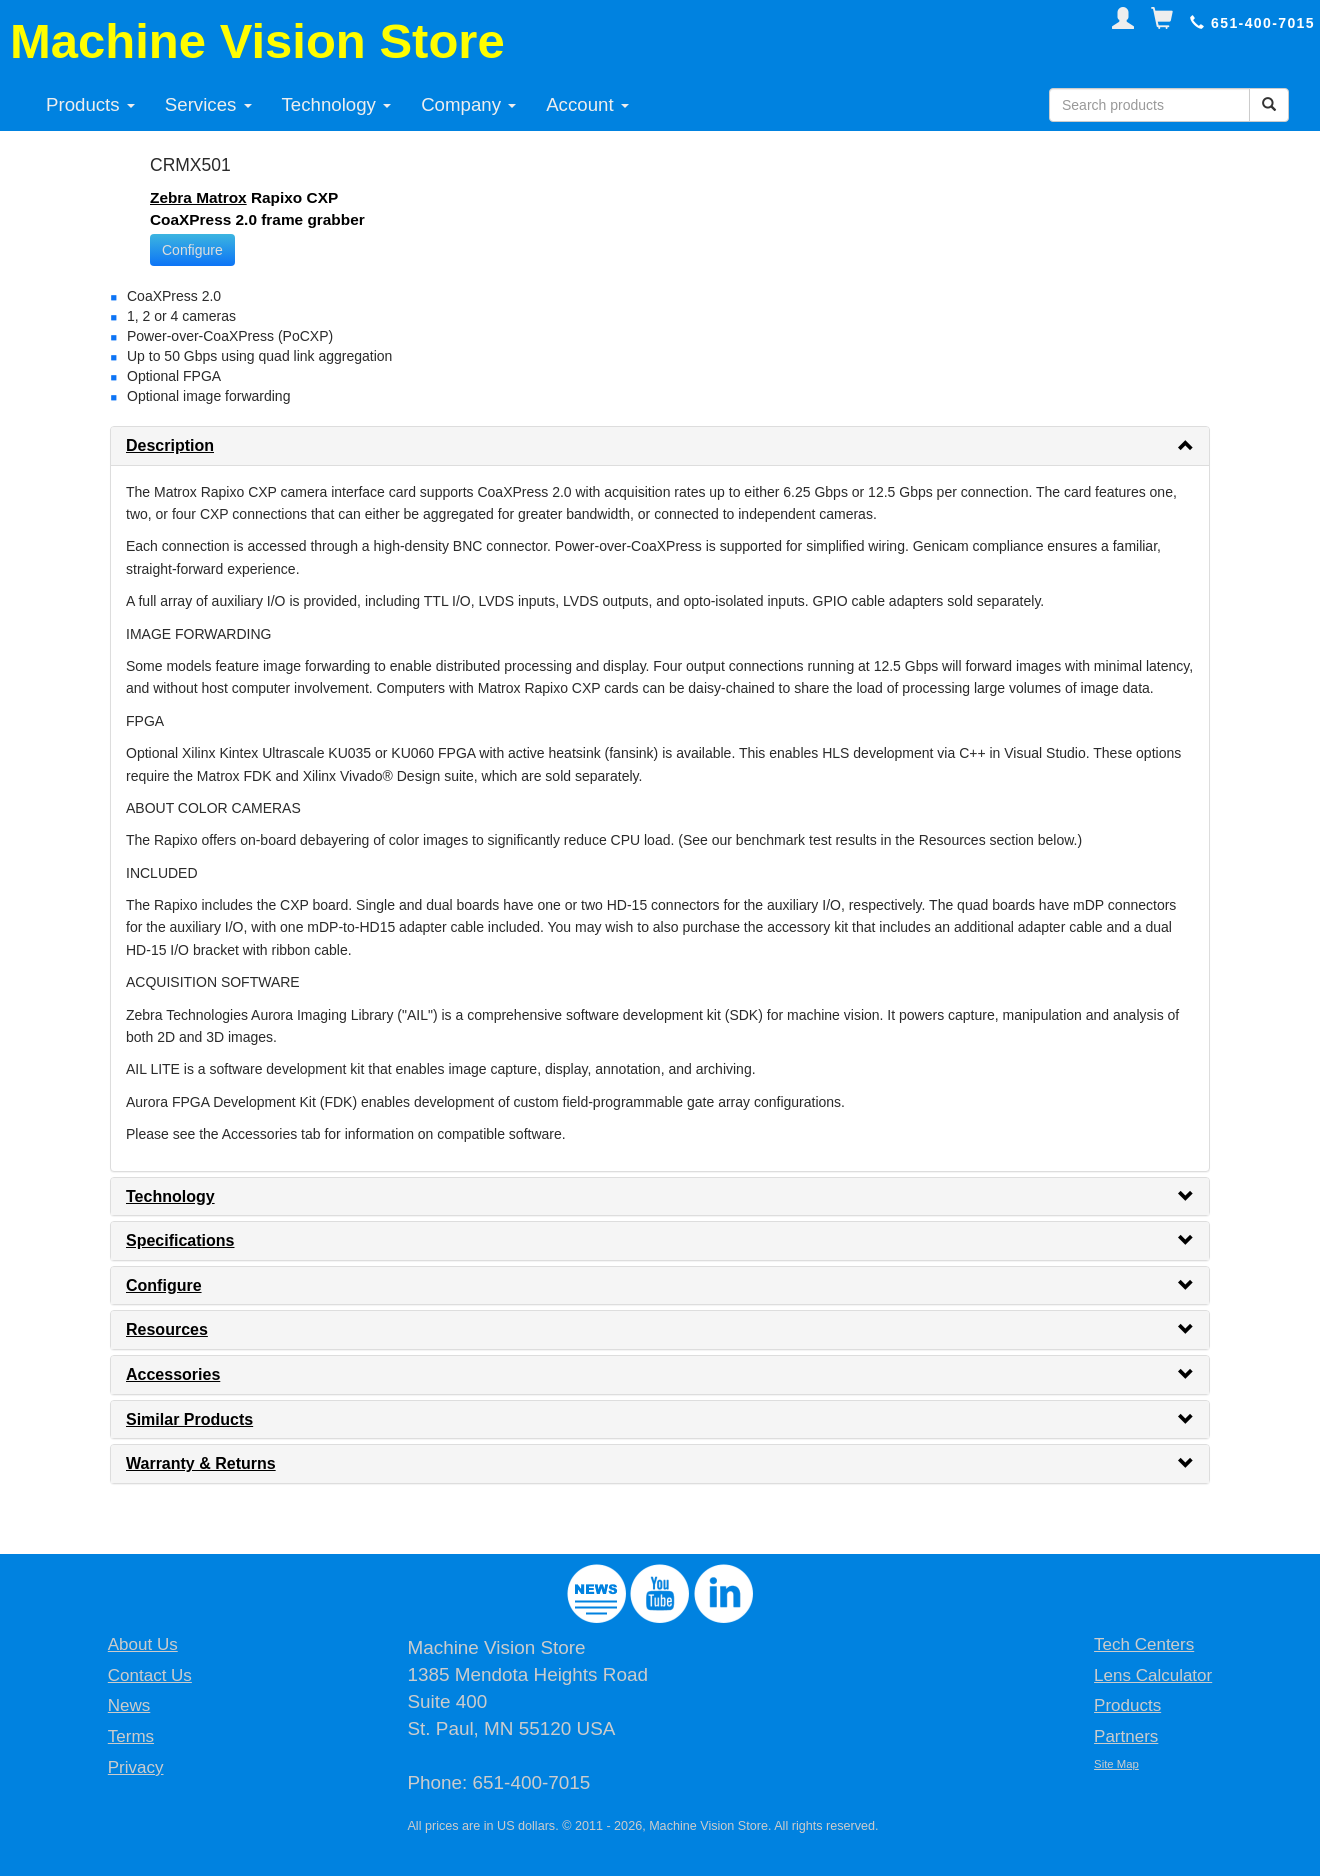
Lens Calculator (1153, 1675)
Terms (131, 1736)
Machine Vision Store (257, 41)
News (129, 1705)
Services (208, 104)
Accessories (173, 1374)
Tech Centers (1144, 1644)
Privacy (136, 1767)
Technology (337, 104)
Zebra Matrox (198, 197)
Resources (167, 1329)
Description (170, 445)
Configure (192, 250)
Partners (1126, 1736)
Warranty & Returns (201, 1463)
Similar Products (189, 1419)
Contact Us (150, 1675)
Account (587, 104)
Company (468, 104)
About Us (143, 1644)
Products (90, 104)
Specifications (180, 1240)
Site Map (1116, 1764)
